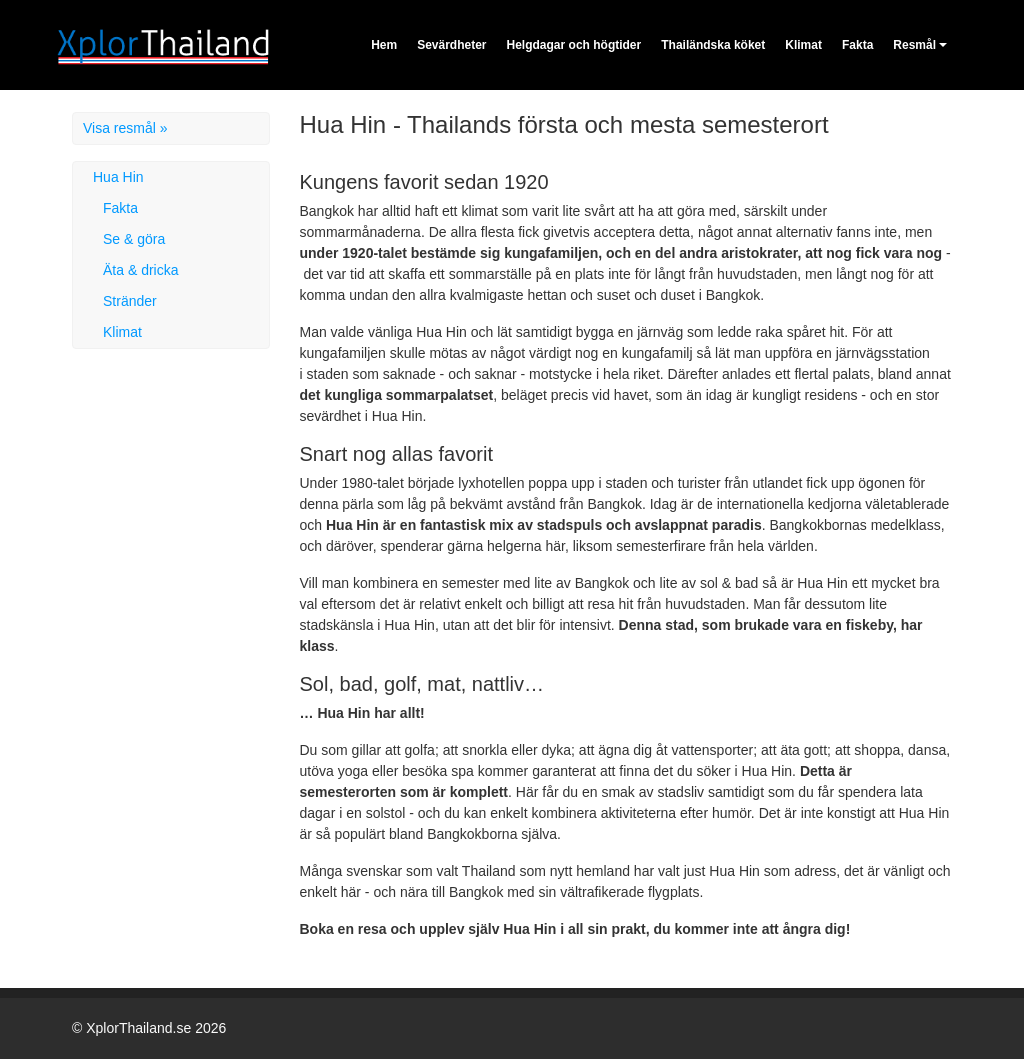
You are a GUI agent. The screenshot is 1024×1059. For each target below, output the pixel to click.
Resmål (914, 45)
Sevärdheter (451, 45)
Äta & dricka (140, 270)
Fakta (857, 45)
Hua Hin (118, 177)
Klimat (803, 45)
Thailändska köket (713, 45)
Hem (384, 45)
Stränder (130, 301)
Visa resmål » (125, 128)
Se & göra (134, 239)
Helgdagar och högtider (574, 45)
